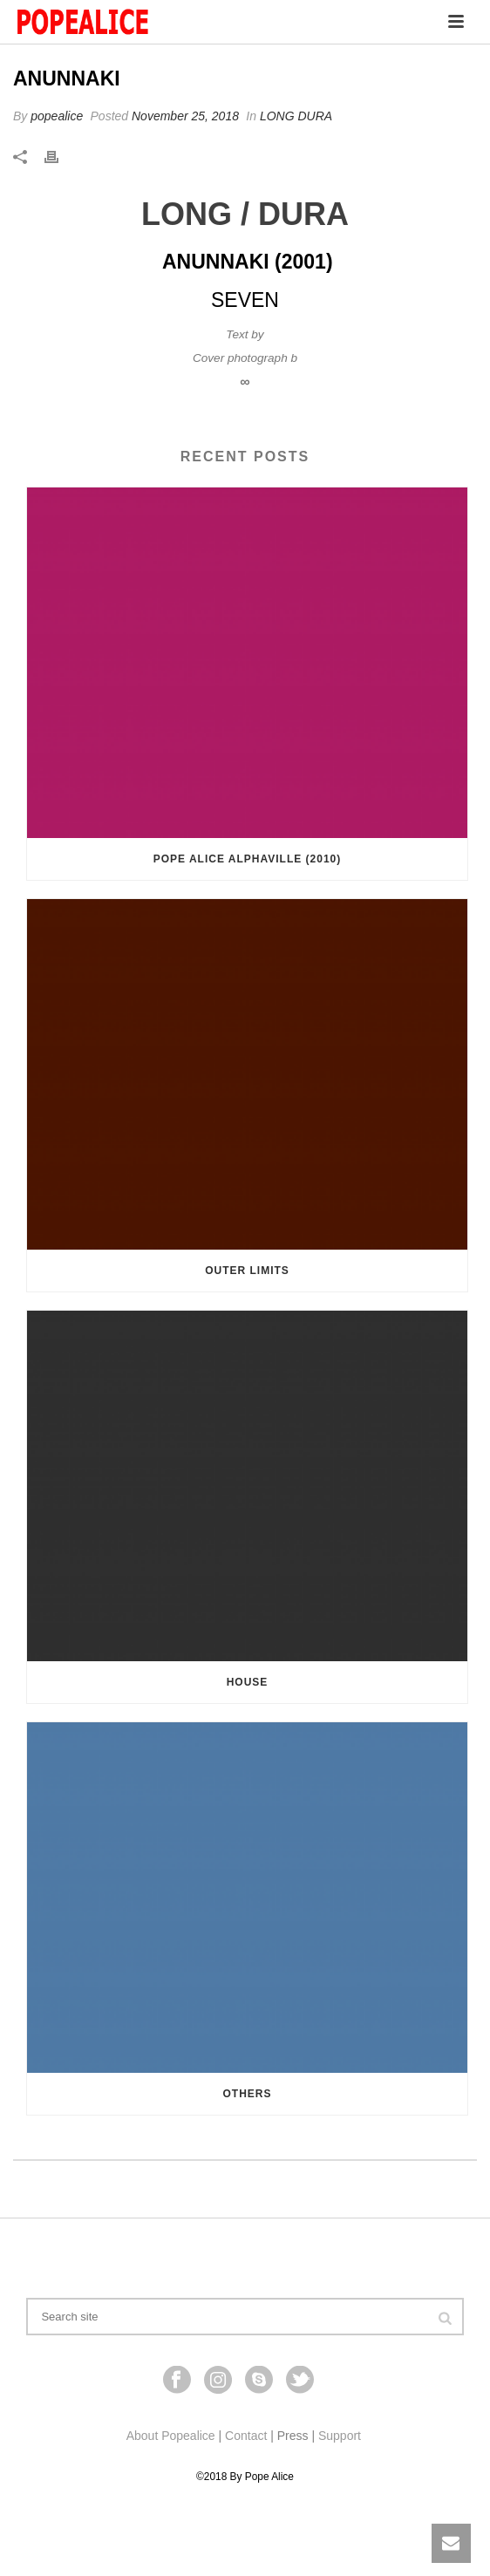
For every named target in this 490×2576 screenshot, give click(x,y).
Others (246, 2094)
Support (339, 2436)
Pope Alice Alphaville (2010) (247, 859)
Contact (246, 2436)
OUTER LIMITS (247, 1270)
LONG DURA (296, 116)
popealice (57, 116)
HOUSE (248, 1682)
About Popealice (170, 2436)
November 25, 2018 (185, 116)
